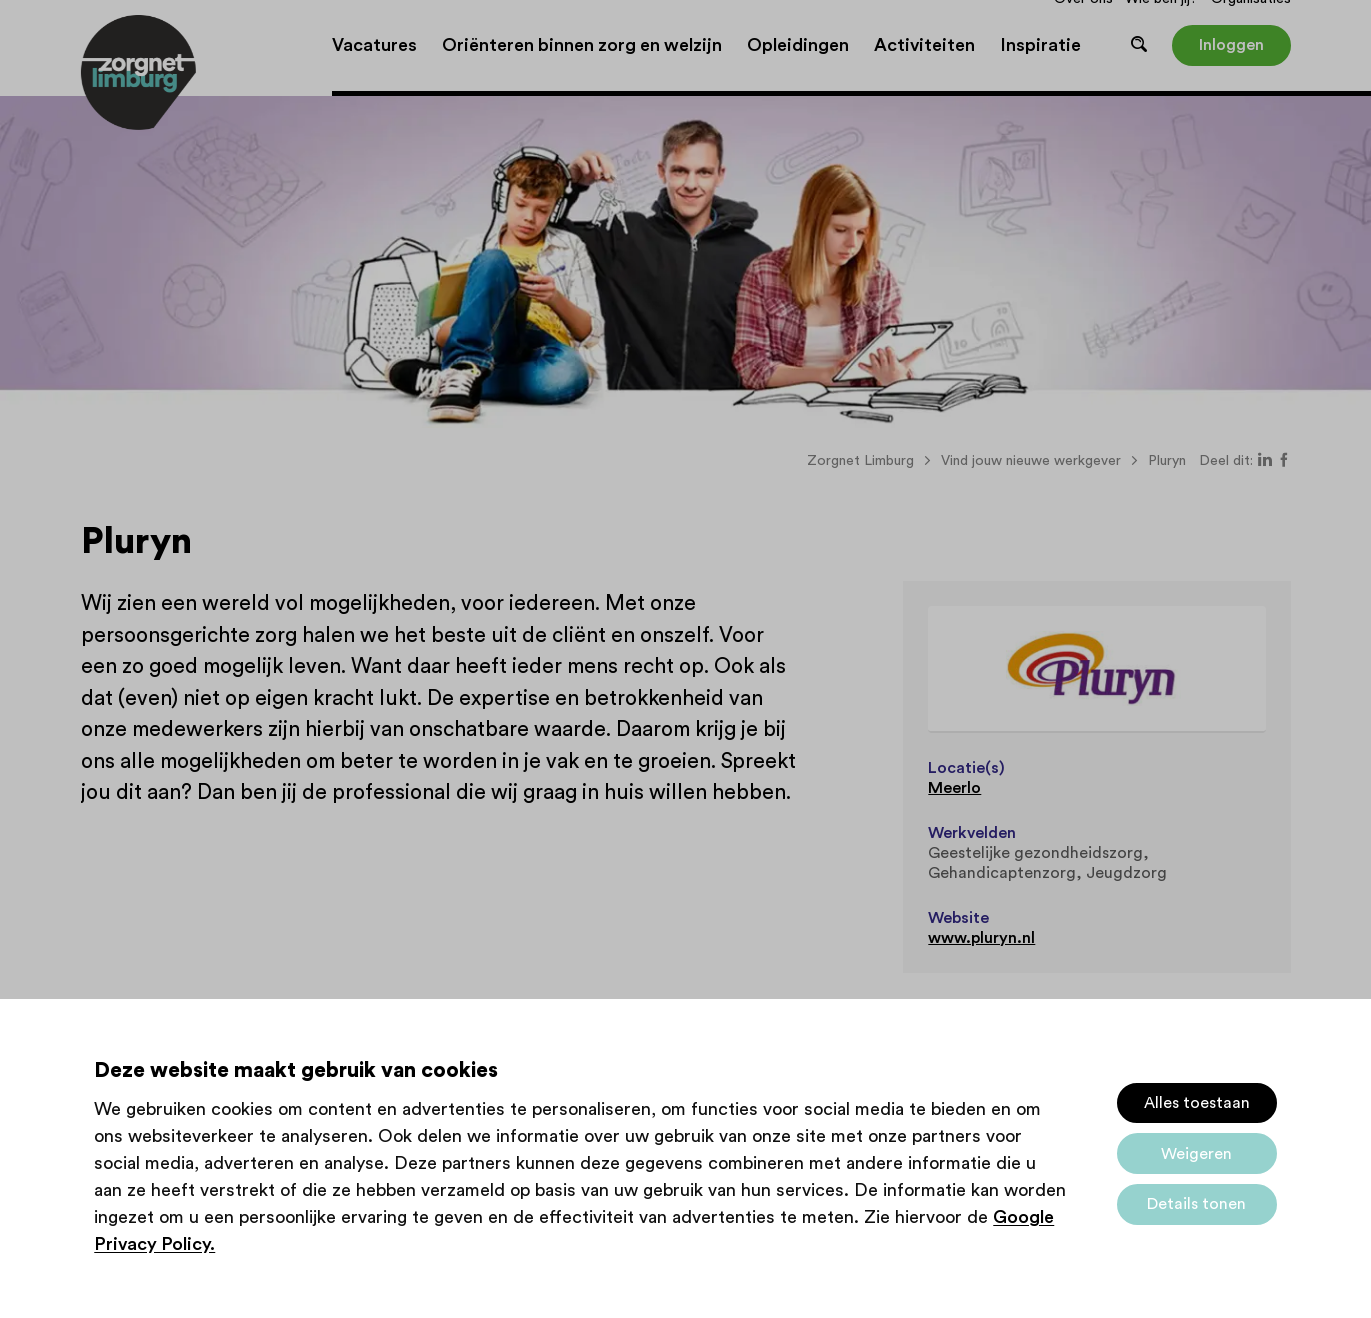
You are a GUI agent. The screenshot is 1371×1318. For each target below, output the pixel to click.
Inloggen (1231, 45)
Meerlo (954, 788)
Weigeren (1196, 1154)
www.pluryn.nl (981, 938)
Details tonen (1196, 1204)
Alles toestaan (1197, 1103)
